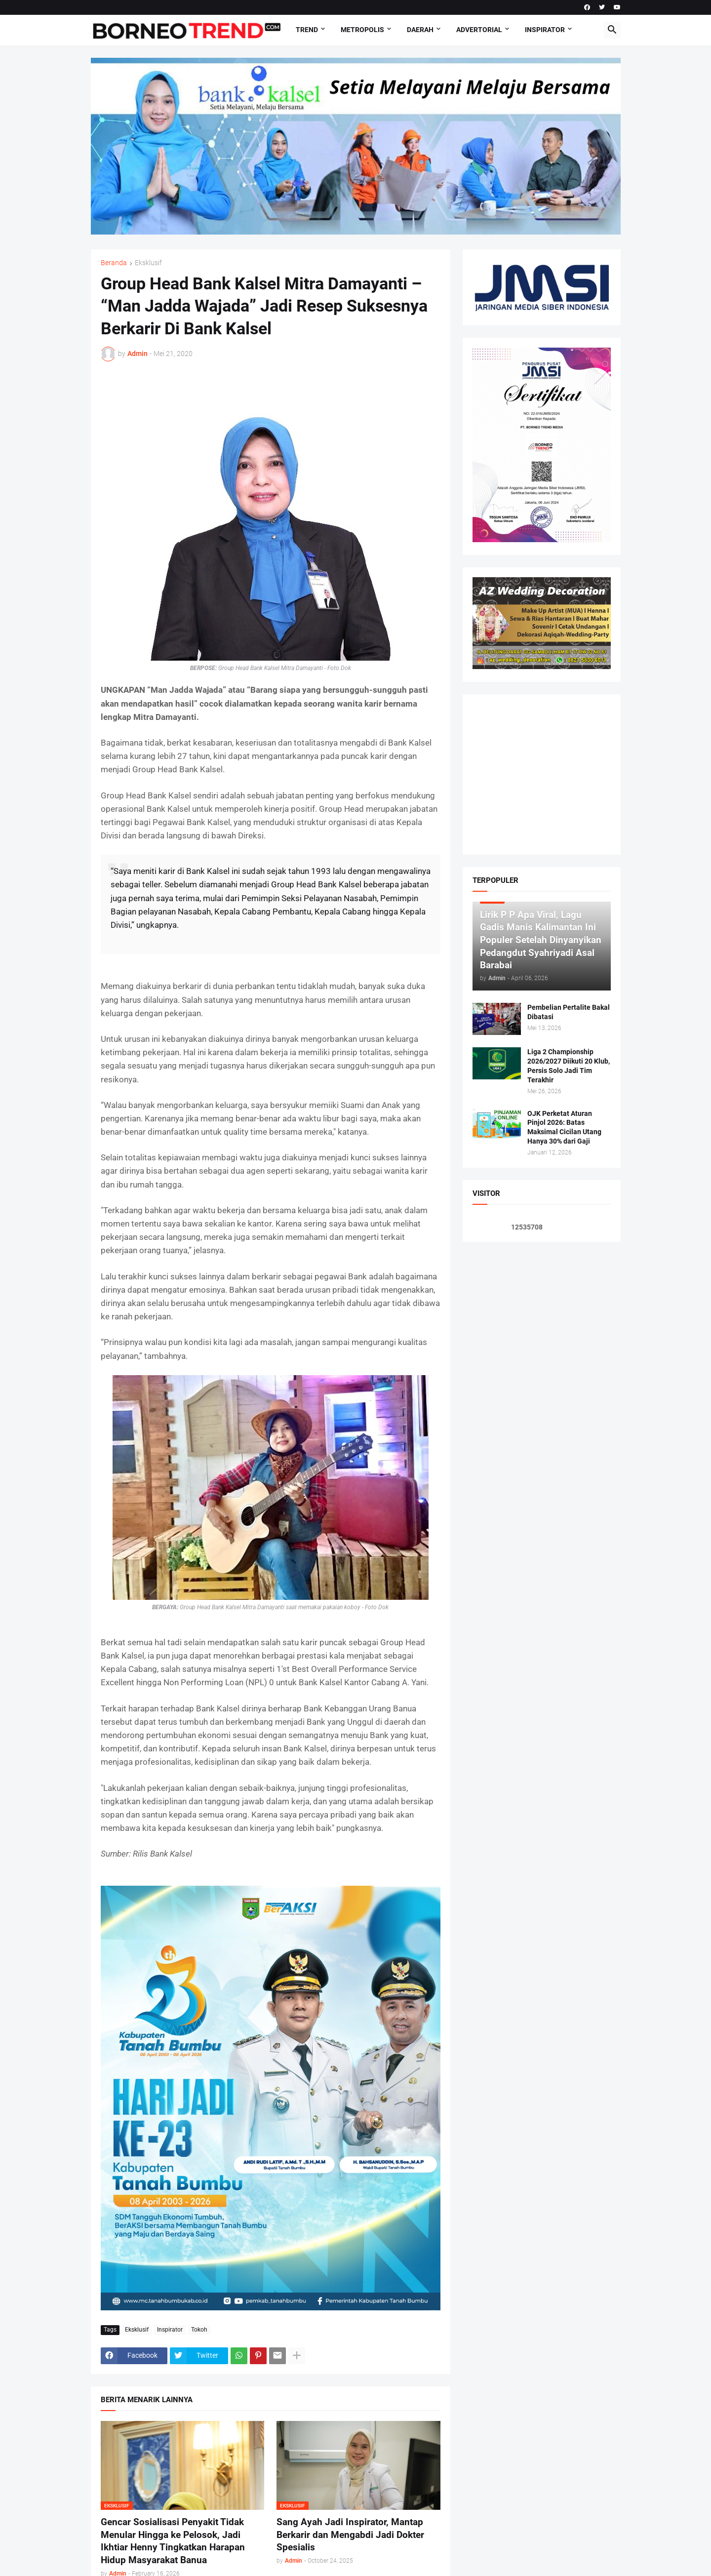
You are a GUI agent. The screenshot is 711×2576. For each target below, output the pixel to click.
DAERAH (420, 30)
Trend (307, 30)
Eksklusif (148, 263)
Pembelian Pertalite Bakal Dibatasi (568, 1012)
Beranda (114, 263)
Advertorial (479, 30)
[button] (612, 30)
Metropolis (362, 30)
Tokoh (199, 2329)
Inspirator (545, 30)
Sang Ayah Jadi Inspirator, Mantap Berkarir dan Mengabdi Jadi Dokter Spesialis (350, 2534)
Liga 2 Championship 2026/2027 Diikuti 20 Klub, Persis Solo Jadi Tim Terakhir (568, 1066)
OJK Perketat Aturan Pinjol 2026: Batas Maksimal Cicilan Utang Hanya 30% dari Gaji (564, 1128)
